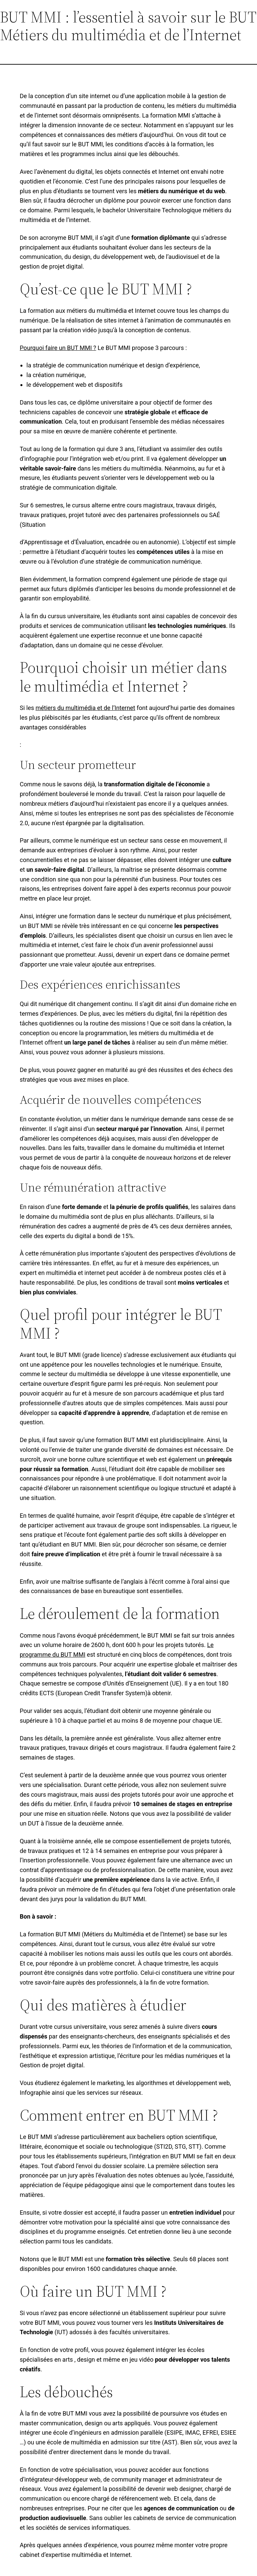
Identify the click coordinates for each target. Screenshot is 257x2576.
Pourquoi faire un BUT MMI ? (58, 347)
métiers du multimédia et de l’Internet (85, 707)
